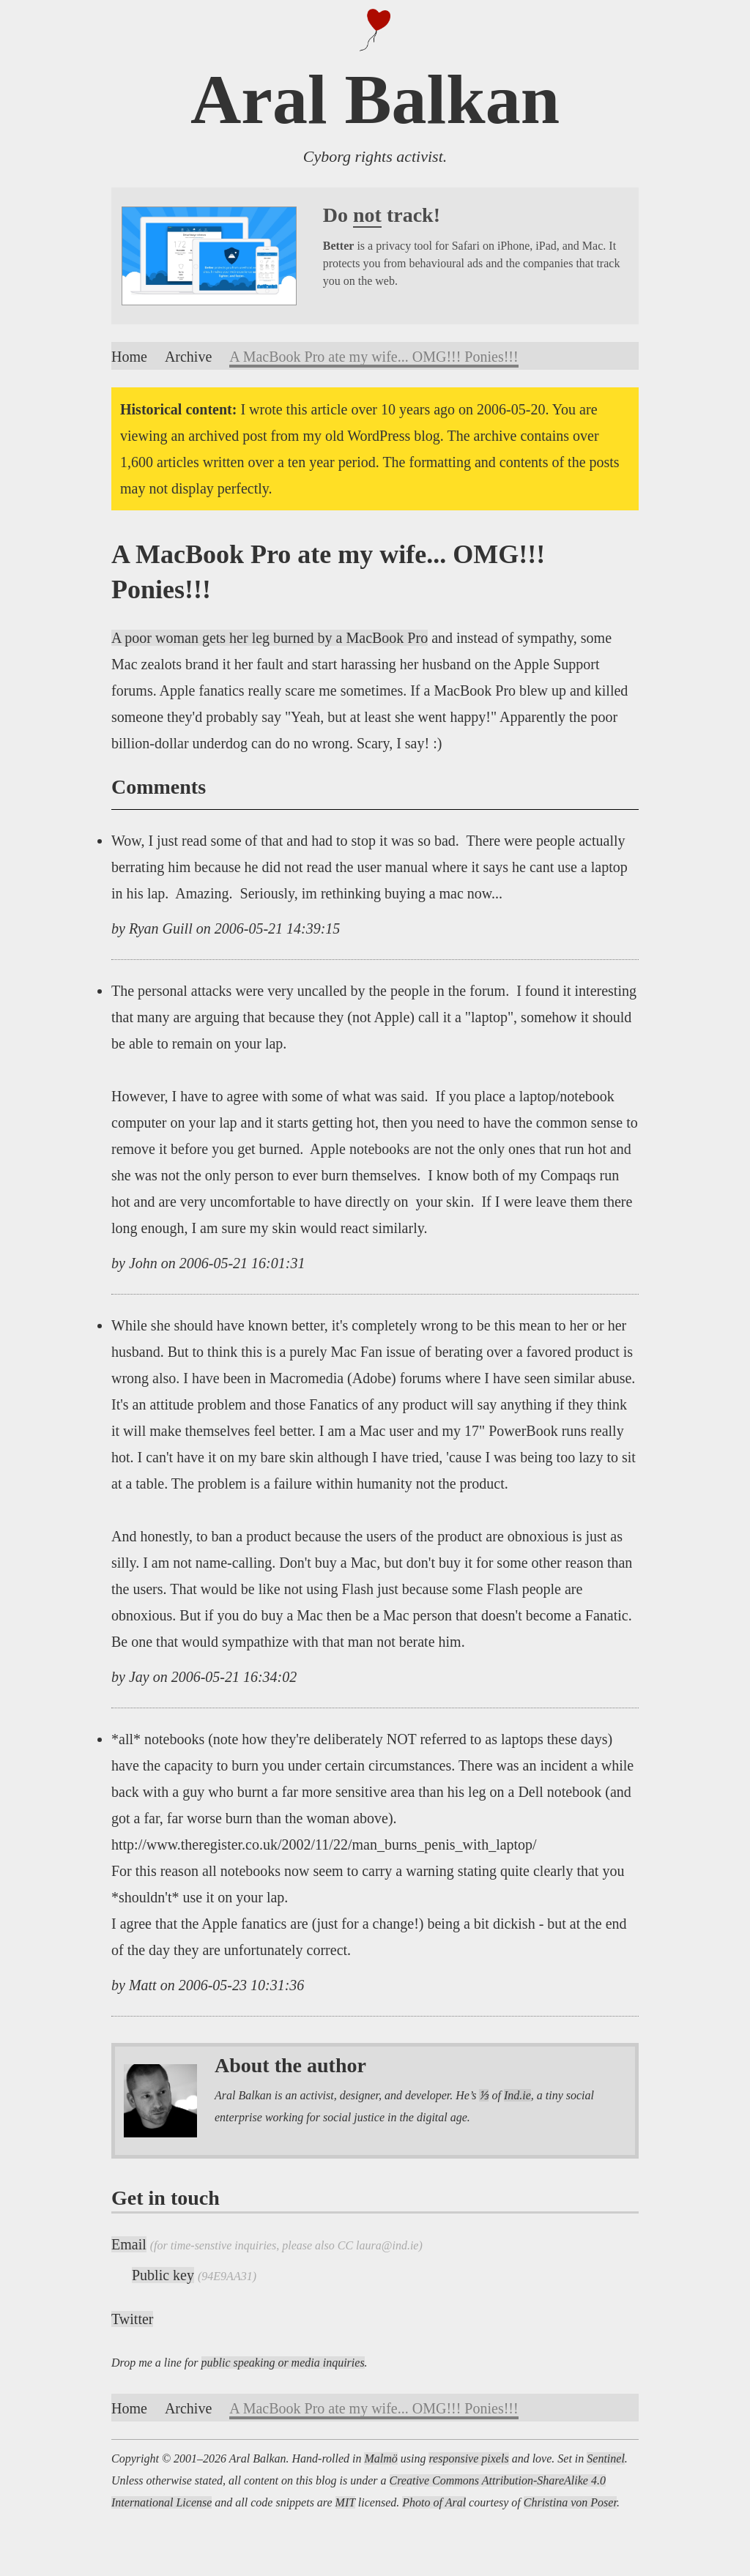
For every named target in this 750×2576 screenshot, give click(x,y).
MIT (345, 2502)
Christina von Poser (570, 2502)
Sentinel (606, 2458)
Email (128, 2244)
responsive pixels (468, 2458)
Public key (163, 2275)
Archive (188, 357)
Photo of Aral (434, 2502)
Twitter (132, 2319)
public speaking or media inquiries (283, 2362)
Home (129, 357)
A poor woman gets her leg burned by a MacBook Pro (269, 638)
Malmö (380, 2458)
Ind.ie (517, 2095)
